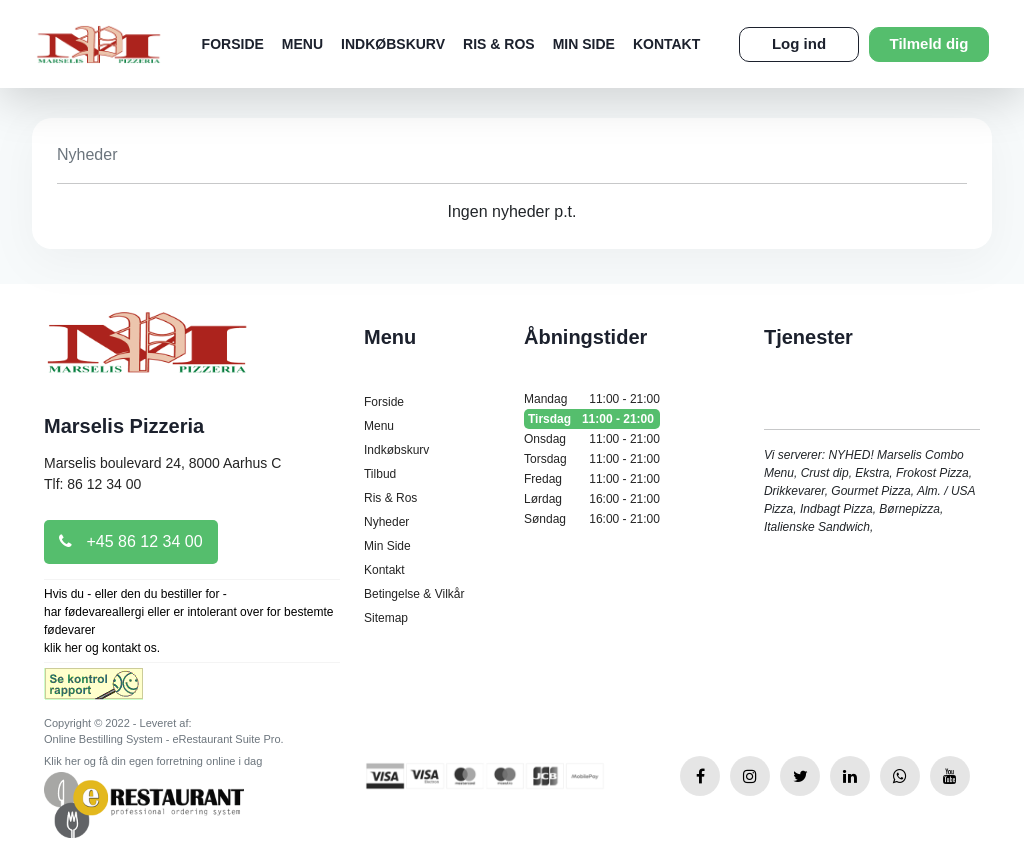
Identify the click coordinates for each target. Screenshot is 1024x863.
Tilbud (380, 474)
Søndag (592, 519)
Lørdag (592, 499)
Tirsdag (592, 419)
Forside (233, 44)
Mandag (592, 399)
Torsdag (592, 459)
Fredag (592, 479)
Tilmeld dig (929, 43)
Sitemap (386, 618)
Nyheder (386, 522)
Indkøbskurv (393, 44)
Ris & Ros (499, 44)
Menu (302, 44)
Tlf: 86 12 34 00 (92, 484)
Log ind (799, 43)
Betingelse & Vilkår (414, 594)
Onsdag (592, 439)
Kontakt (666, 44)
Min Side (584, 44)
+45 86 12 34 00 (131, 541)
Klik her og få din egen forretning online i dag (153, 761)
